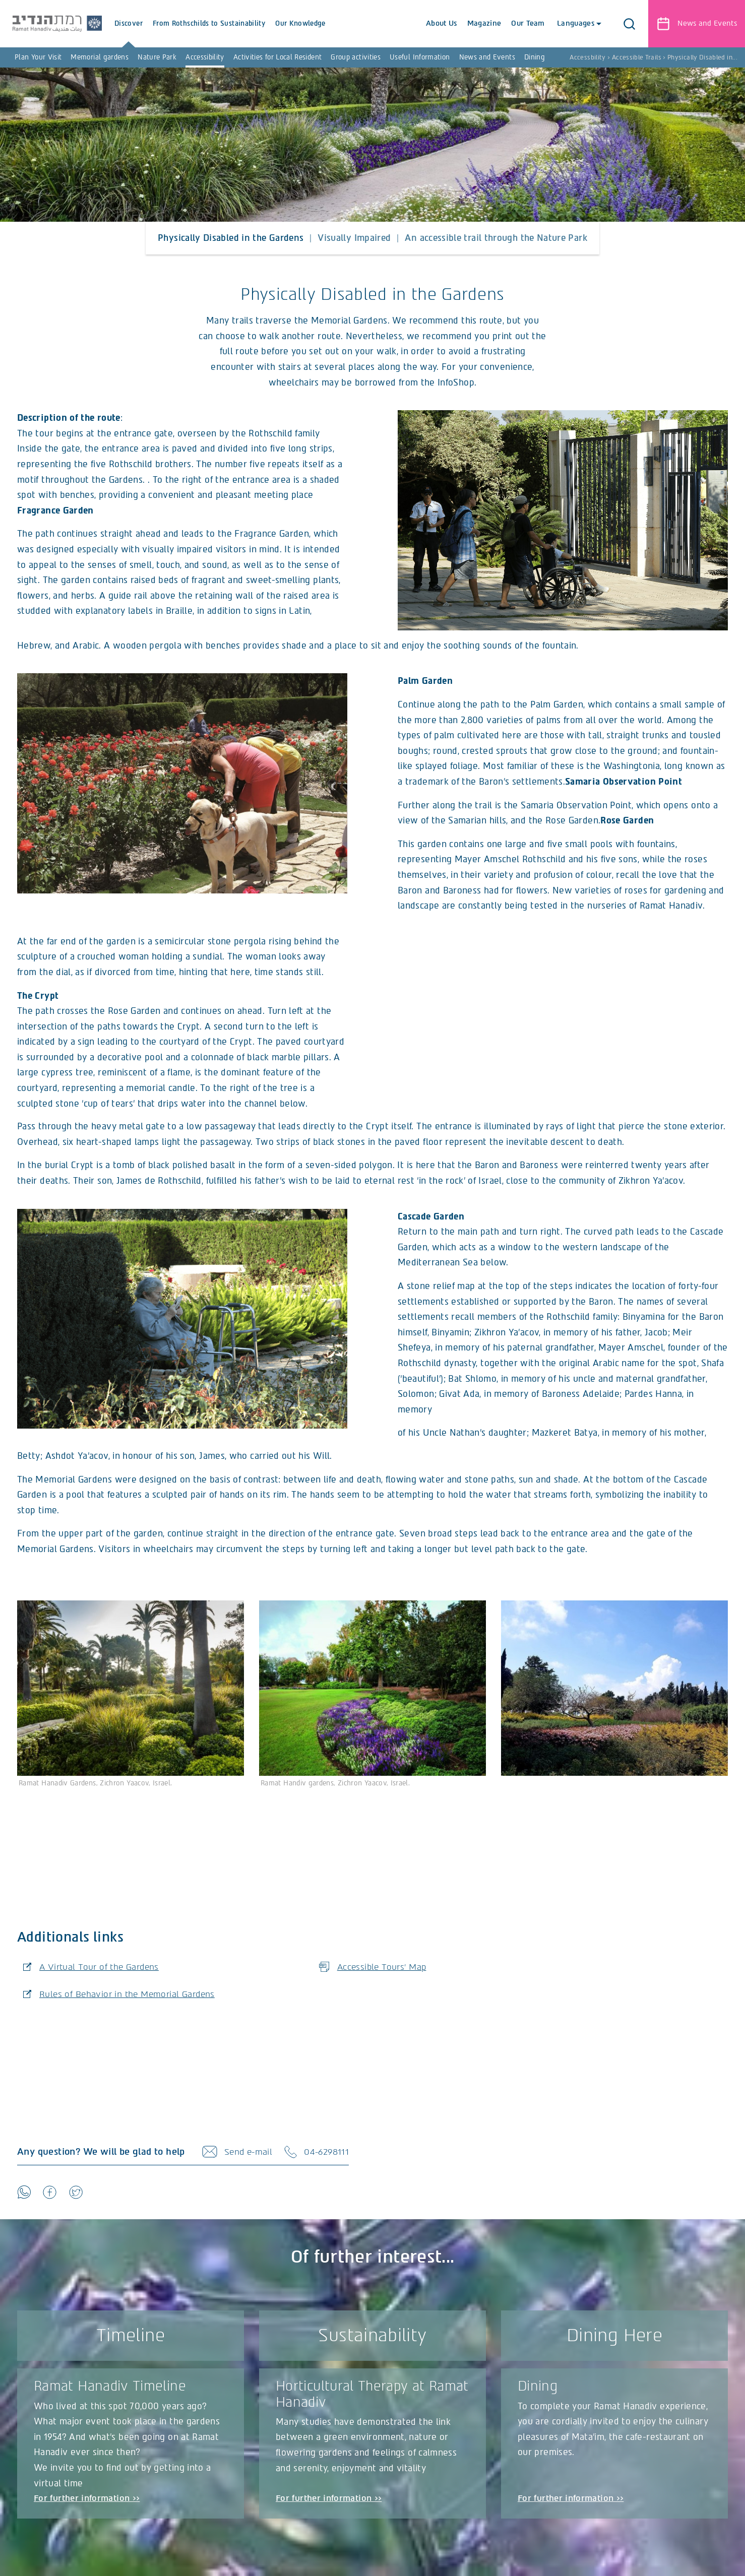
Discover (142, 33)
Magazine (482, 23)
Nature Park (157, 57)
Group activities (356, 57)
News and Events (487, 57)
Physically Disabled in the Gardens (230, 238)
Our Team (526, 23)
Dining (534, 57)
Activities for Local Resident (277, 57)
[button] (629, 24)
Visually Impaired (354, 238)
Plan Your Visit (38, 57)
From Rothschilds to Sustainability (222, 33)
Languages (576, 23)
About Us (439, 23)
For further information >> (88, 2502)
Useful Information (420, 57)
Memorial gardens (100, 57)
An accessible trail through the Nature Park (496, 238)
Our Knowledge (314, 33)
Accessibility (204, 57)
